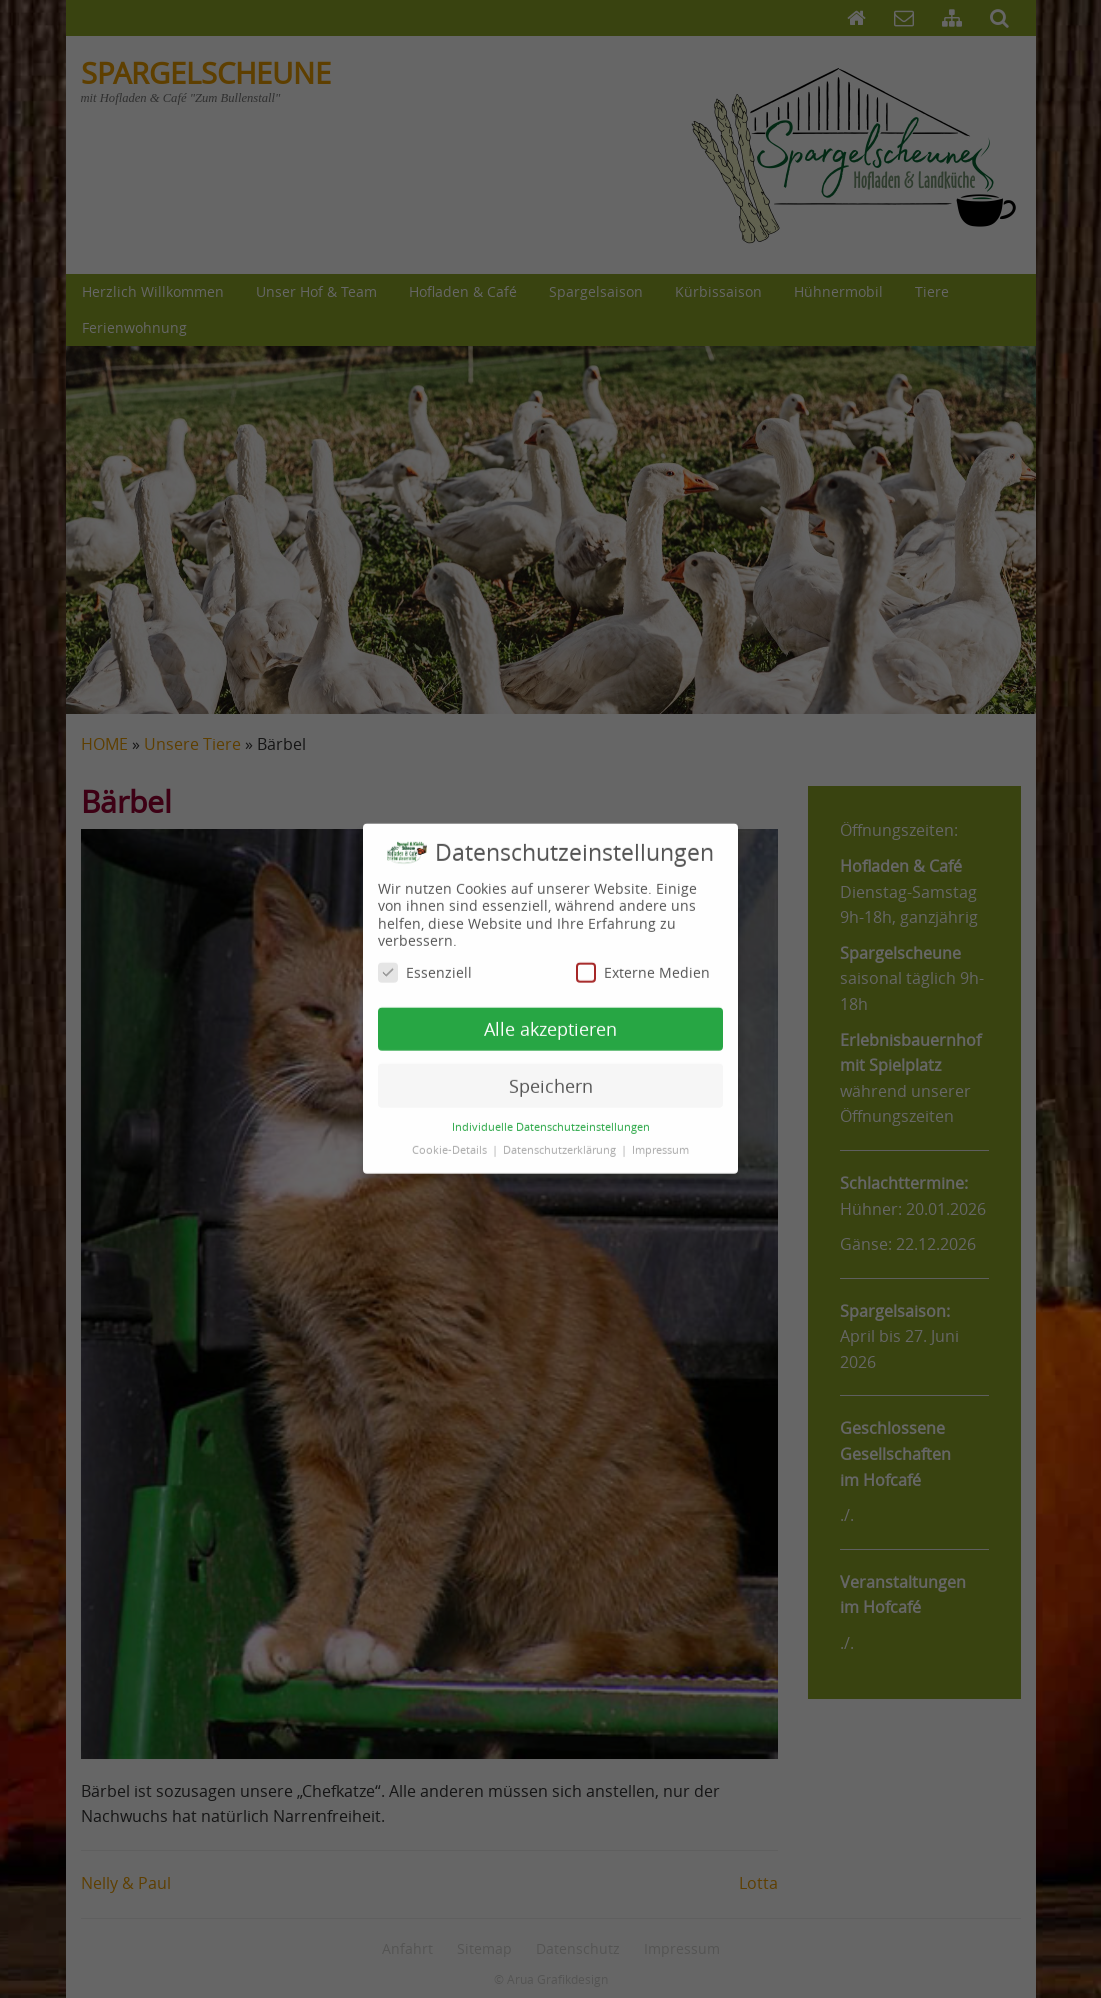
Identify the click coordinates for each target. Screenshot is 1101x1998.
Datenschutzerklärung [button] (561, 1138)
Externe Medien (643, 960)
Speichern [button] (551, 1074)
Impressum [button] (660, 1138)
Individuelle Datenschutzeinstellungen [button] (551, 1115)
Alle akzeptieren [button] (550, 1017)
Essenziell (425, 960)
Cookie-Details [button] (451, 1138)
